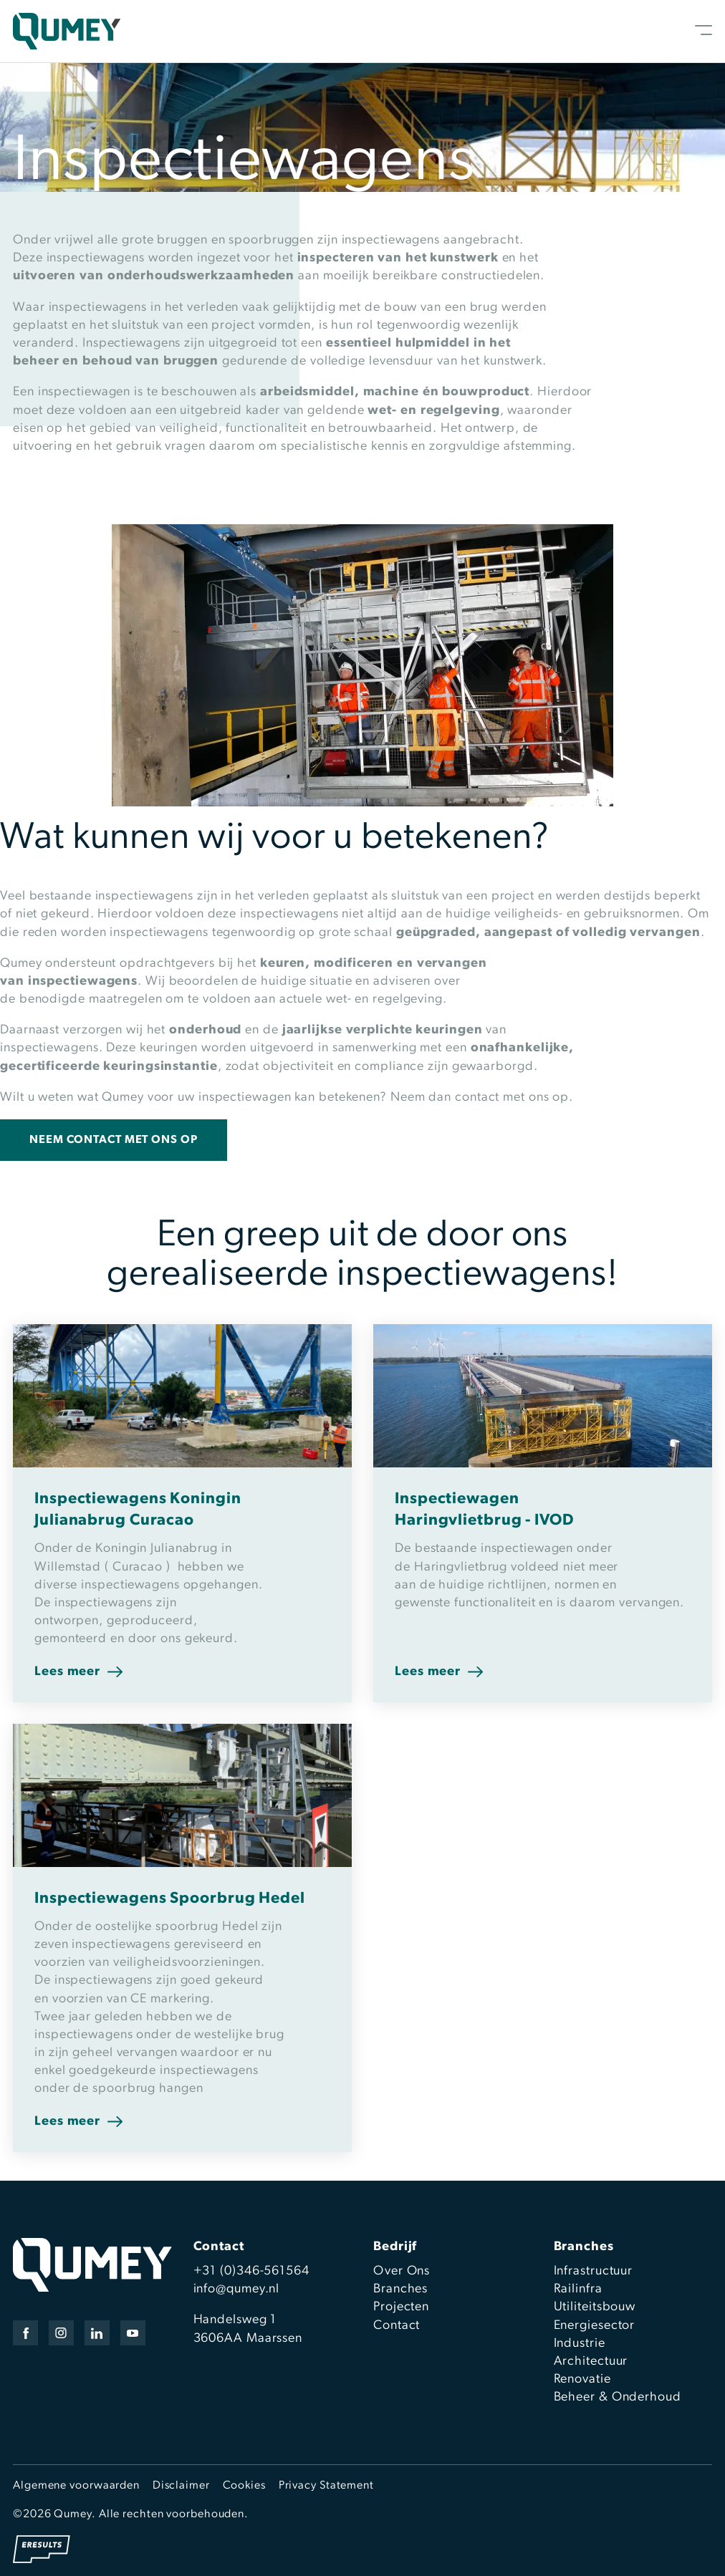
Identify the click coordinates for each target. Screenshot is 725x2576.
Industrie (579, 2343)
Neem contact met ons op (113, 1140)
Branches (400, 2289)
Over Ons (401, 2271)
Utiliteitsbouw (595, 2307)
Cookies (244, 2485)
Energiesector (594, 2326)
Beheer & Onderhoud (617, 2397)
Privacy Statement (326, 2485)
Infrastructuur (593, 2271)
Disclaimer (181, 2485)
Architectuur (591, 2361)
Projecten (401, 2307)
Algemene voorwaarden (76, 2485)
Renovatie (582, 2379)
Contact (396, 2326)
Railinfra (578, 2289)
